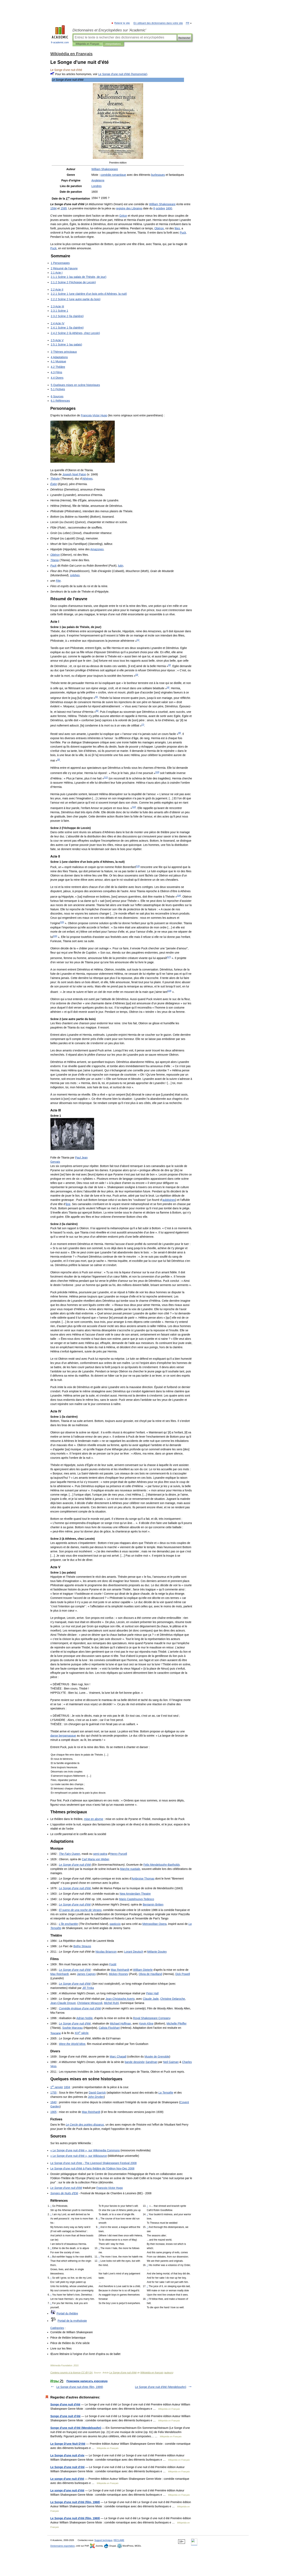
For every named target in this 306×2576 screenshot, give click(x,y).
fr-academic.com (60, 34)
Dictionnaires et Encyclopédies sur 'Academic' (109, 30)
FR (187, 23)
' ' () (122, 74)
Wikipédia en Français (87, 43)
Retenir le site (122, 23)
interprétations (113, 43)
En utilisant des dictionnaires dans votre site (158, 23)
